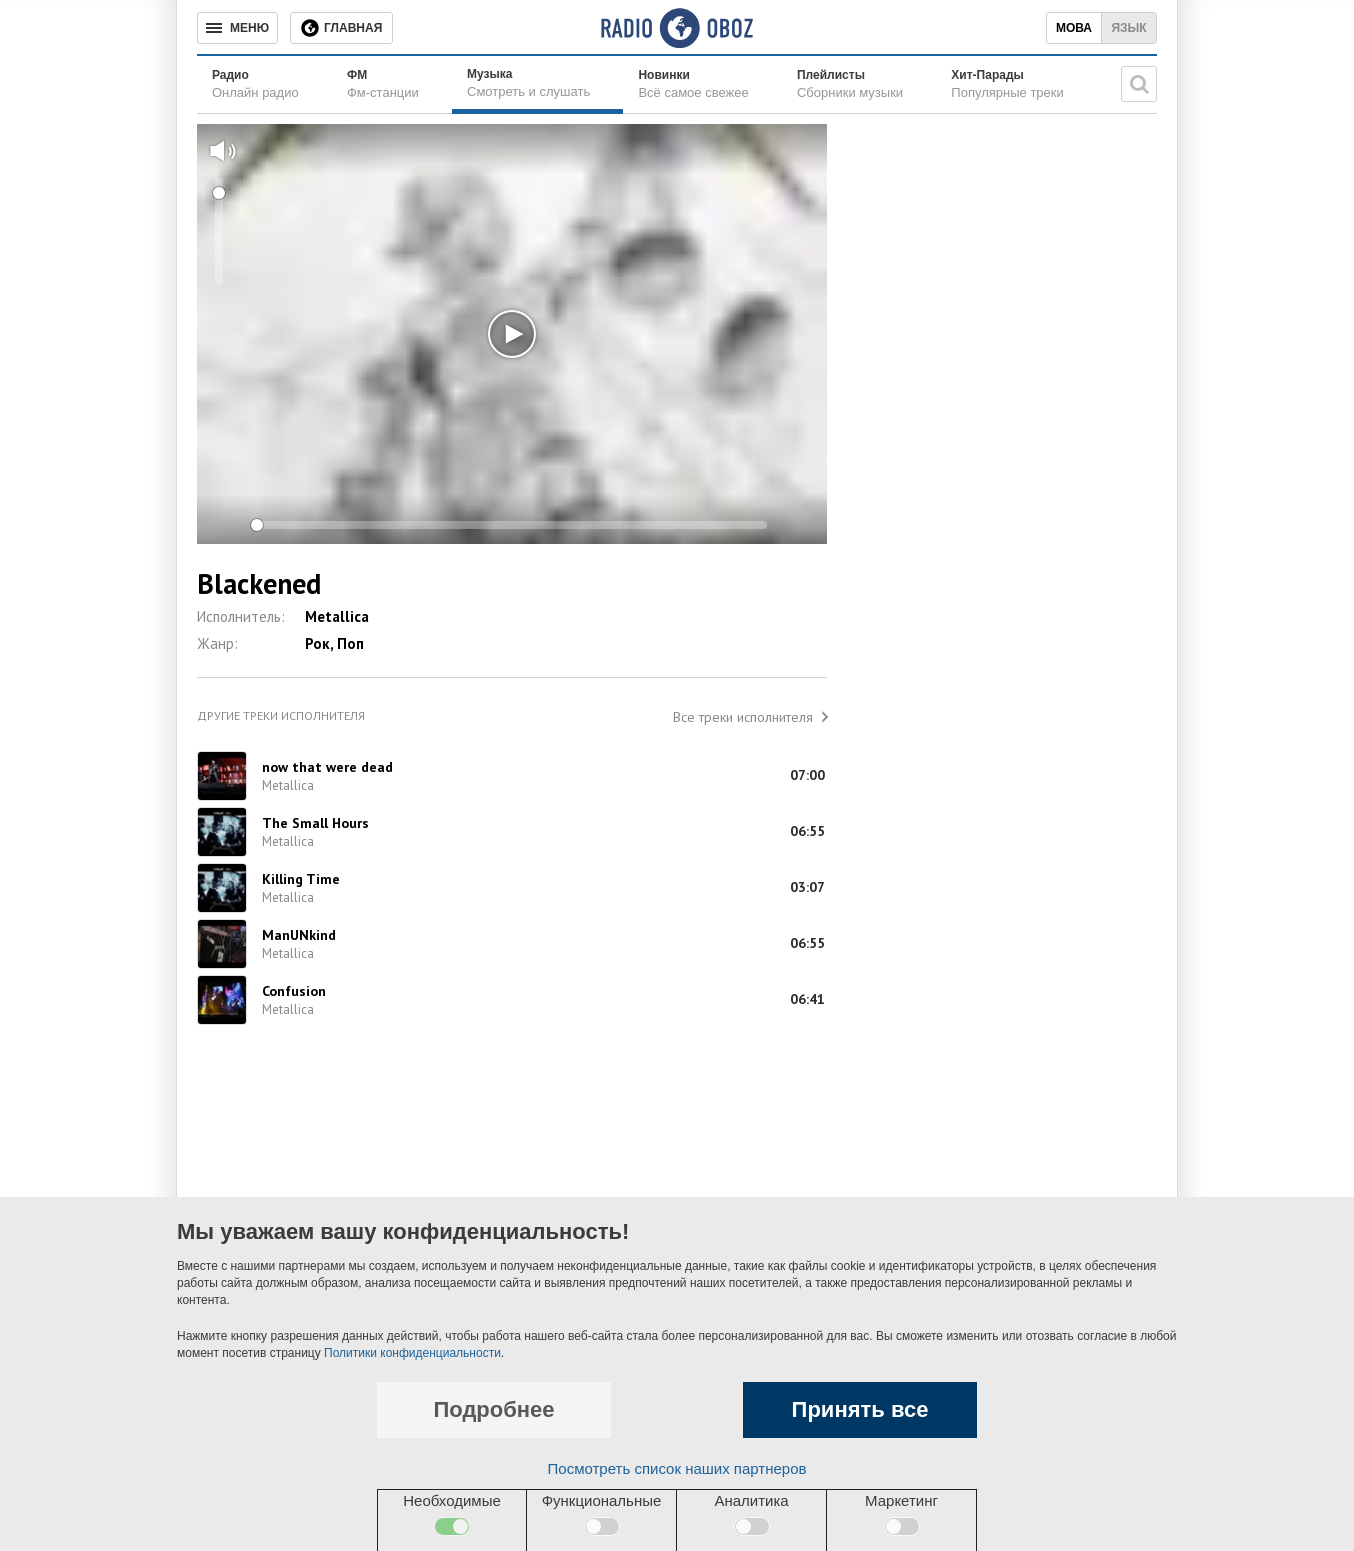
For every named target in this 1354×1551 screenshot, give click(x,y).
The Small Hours (315, 823)
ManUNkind (299, 935)
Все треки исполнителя (743, 717)
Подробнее (493, 1409)
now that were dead (327, 767)
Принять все (860, 1409)
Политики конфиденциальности (412, 1353)
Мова (1074, 28)
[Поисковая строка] (1139, 84)
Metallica (337, 616)
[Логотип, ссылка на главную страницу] (676, 28)
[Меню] (237, 28)
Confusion (294, 991)
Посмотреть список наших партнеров (677, 1468)
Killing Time (301, 879)
